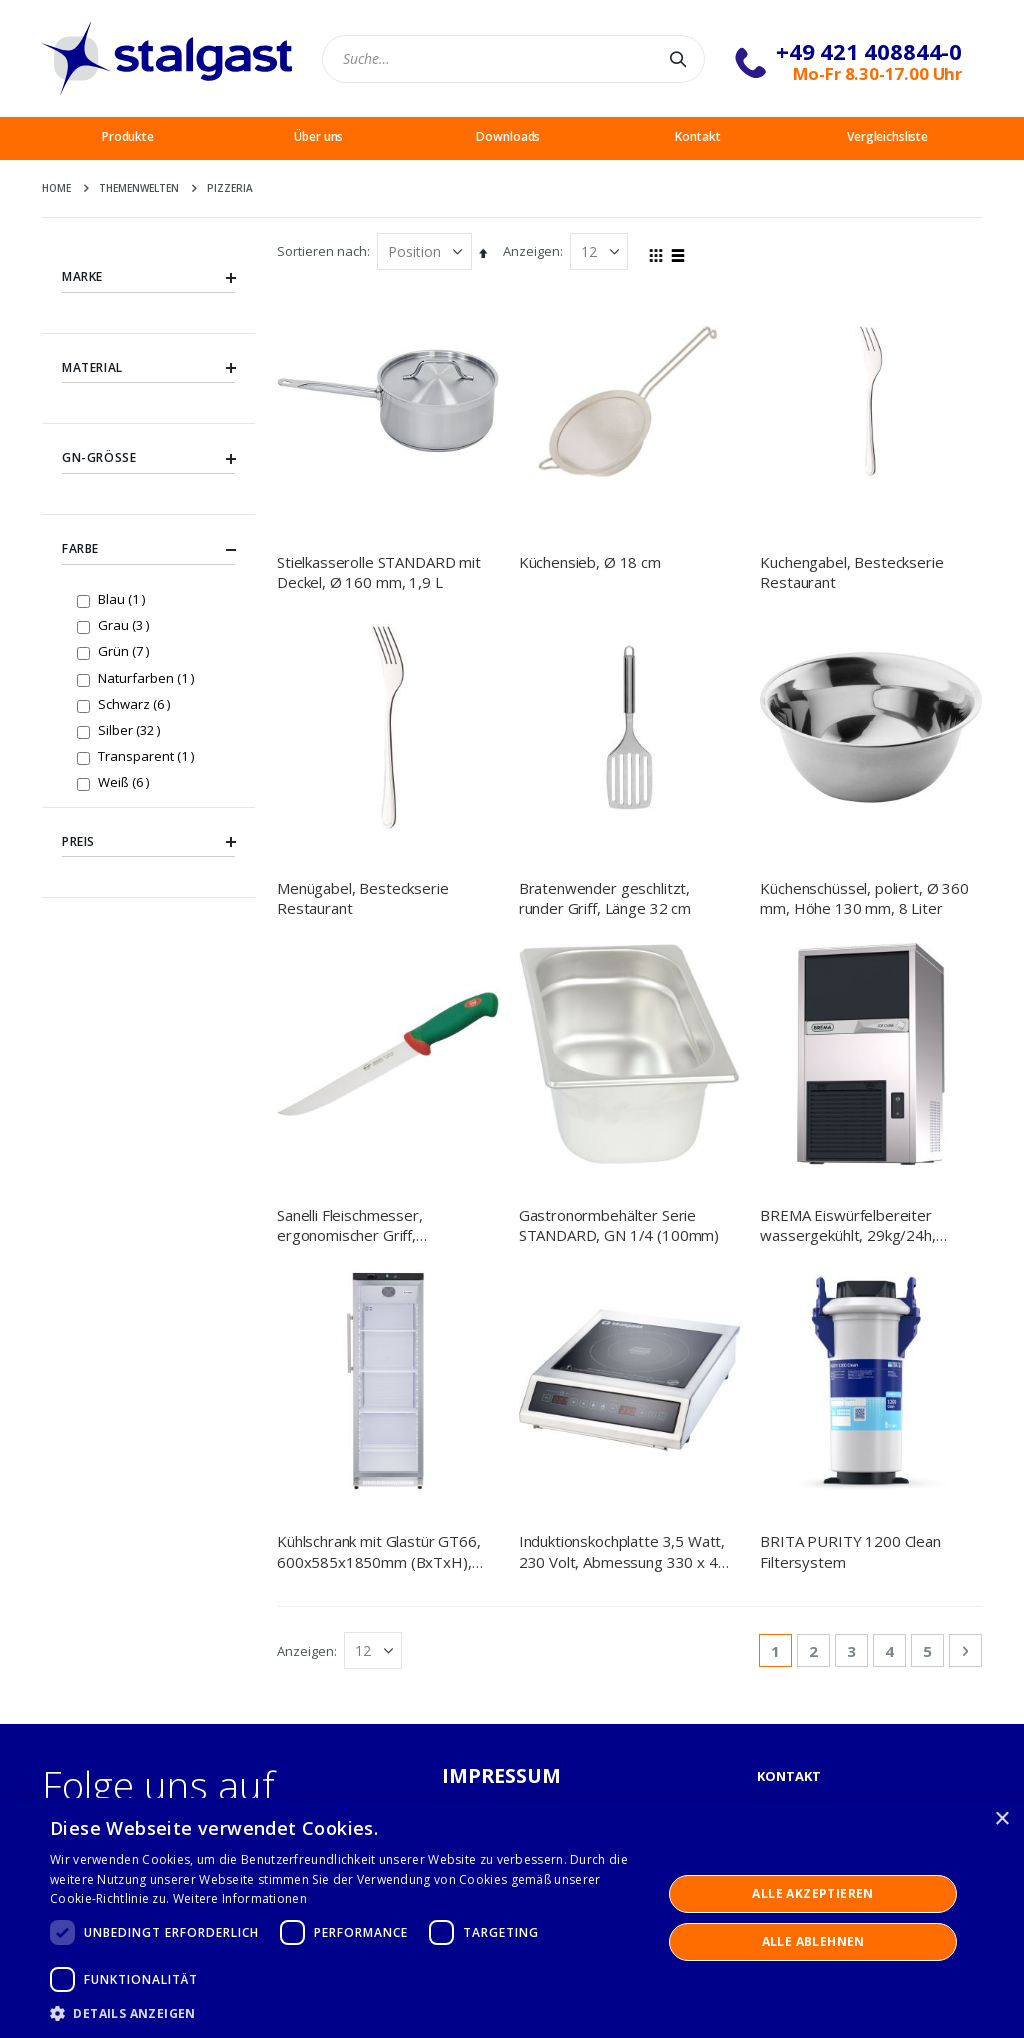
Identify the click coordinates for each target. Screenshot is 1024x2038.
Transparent (148, 755)
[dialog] (512, 1918)
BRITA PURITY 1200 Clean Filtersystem (850, 1148)
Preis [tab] (148, 842)
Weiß (126, 781)
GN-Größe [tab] (148, 459)
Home (56, 188)
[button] (347, 2013)
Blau (124, 598)
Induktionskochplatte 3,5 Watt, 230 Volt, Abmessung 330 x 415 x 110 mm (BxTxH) (627, 1148)
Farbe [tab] (148, 550)
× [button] (1001, 1819)
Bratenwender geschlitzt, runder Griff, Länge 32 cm (605, 898)
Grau (126, 624)
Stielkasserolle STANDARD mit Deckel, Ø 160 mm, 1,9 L (379, 572)
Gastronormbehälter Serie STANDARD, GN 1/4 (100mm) (619, 1023)
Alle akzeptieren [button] (812, 1893)
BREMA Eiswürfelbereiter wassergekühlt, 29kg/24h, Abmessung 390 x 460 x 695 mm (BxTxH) (857, 1023)
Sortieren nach (322, 251)
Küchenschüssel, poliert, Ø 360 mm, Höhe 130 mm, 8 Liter (864, 898)
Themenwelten (139, 188)
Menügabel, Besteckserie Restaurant (363, 898)
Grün (126, 650)
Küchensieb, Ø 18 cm (590, 562)
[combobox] (513, 59)
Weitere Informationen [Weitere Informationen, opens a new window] (240, 1898)
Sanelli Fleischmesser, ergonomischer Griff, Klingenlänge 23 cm (350, 1023)
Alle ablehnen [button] (813, 1941)
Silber (131, 729)
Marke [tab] (148, 277)
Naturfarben (148, 677)
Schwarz (136, 703)
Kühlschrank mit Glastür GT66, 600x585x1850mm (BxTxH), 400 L (379, 1148)
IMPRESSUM (502, 1372)
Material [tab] (148, 368)
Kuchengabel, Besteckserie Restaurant (851, 572)
